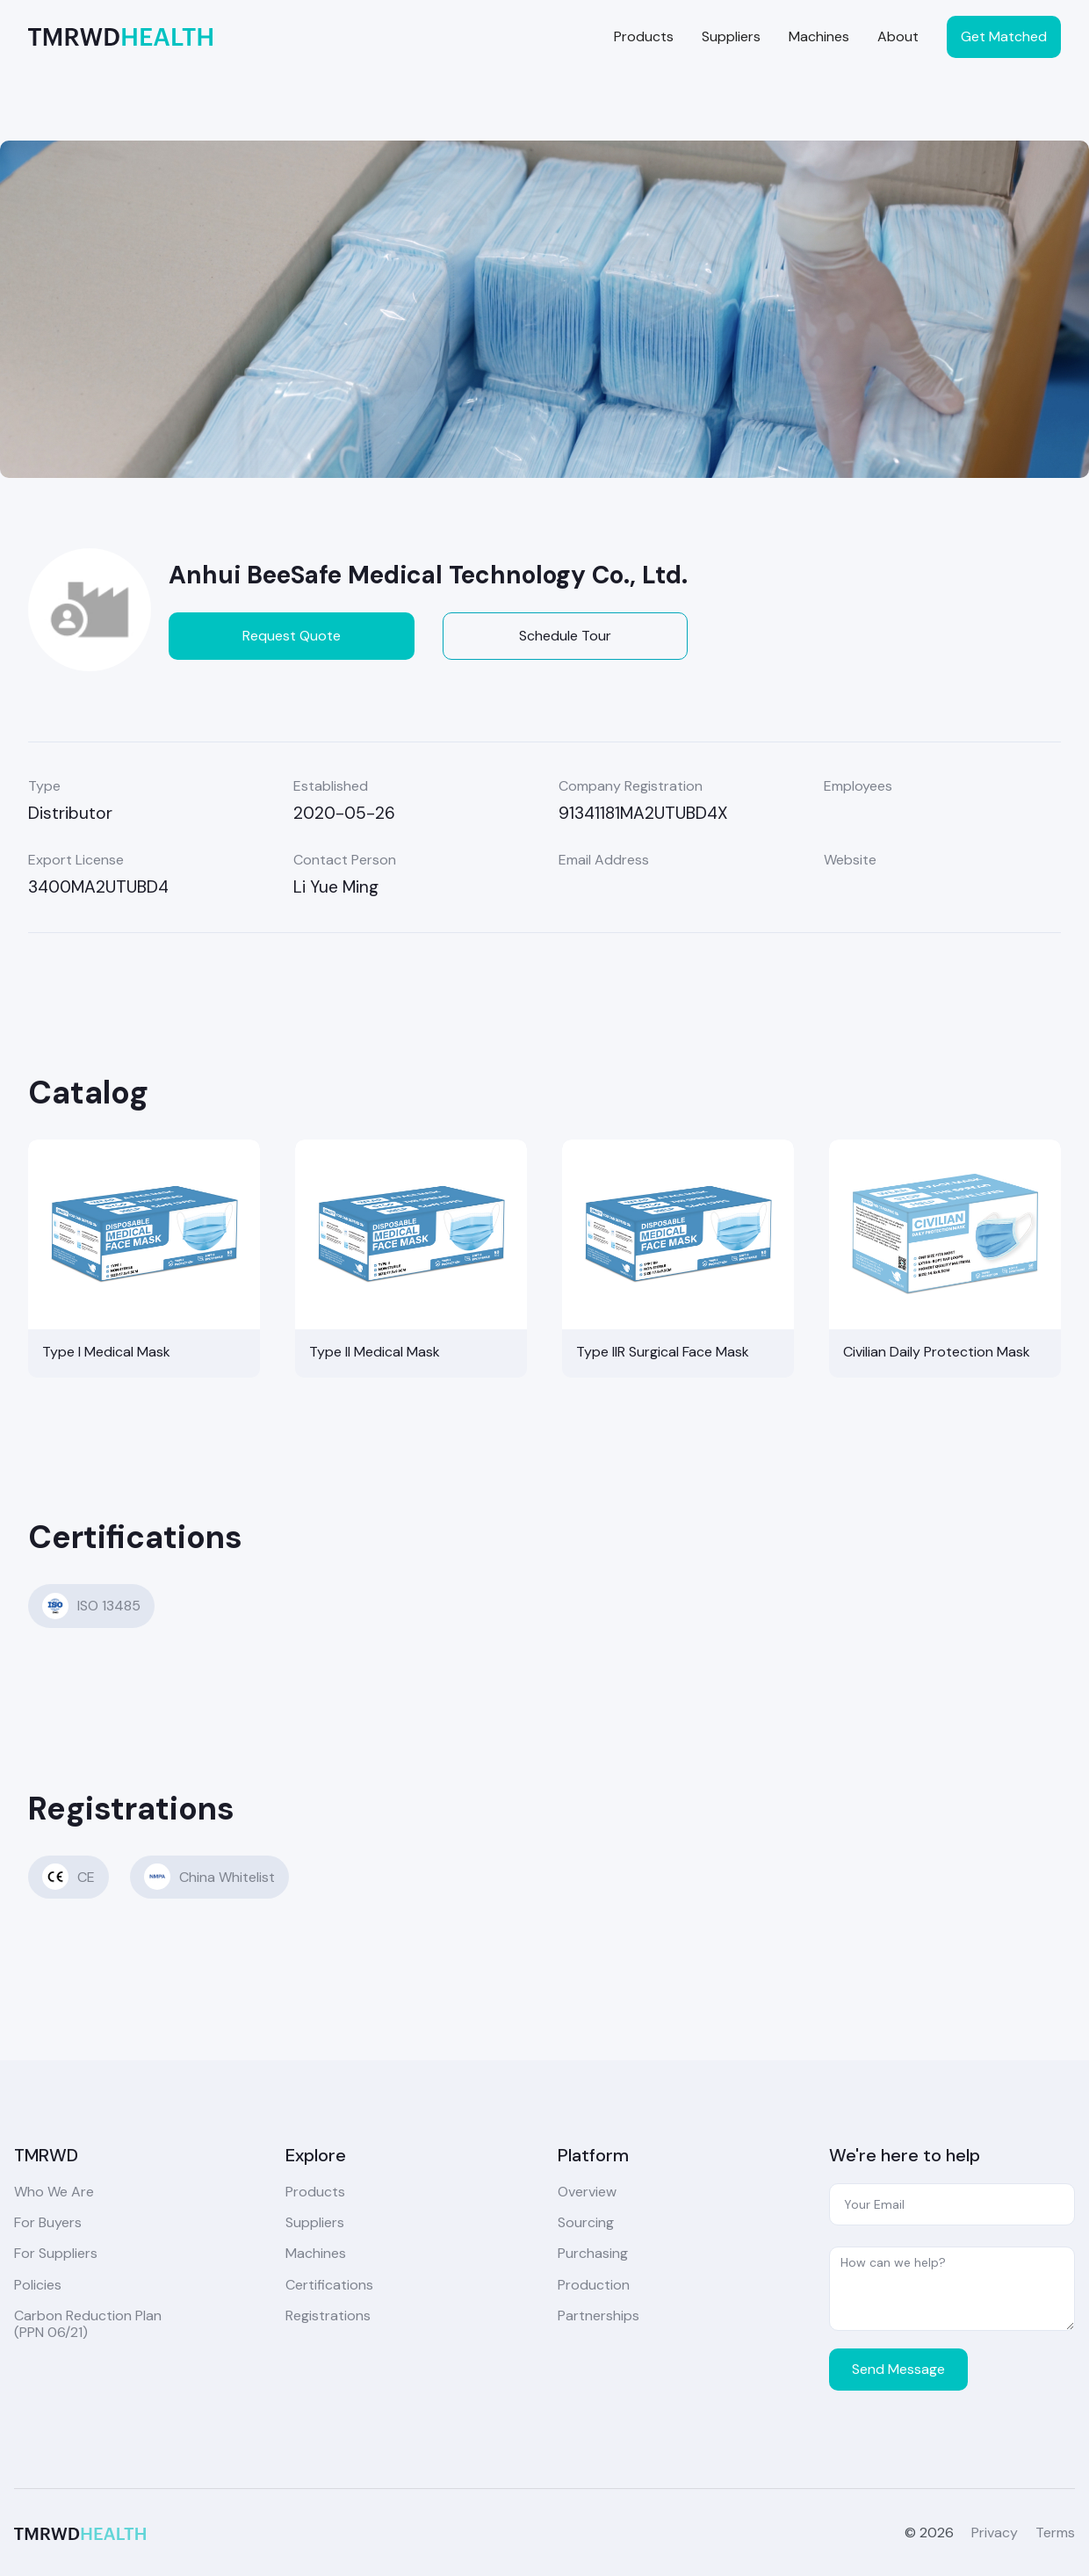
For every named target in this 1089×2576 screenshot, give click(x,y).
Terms (1055, 2532)
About (898, 36)
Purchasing (593, 2253)
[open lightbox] (544, 309)
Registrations (328, 2315)
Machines (819, 36)
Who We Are (54, 2191)
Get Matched (1004, 36)
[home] (120, 36)
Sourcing (586, 2222)
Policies (37, 2284)
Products (644, 36)
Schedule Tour (565, 635)
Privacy (994, 2532)
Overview (587, 2191)
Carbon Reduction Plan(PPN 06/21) (88, 2324)
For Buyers (48, 2222)
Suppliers (731, 36)
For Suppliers (55, 2253)
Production (594, 2284)
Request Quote (291, 635)
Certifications (329, 2284)
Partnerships (598, 2315)
